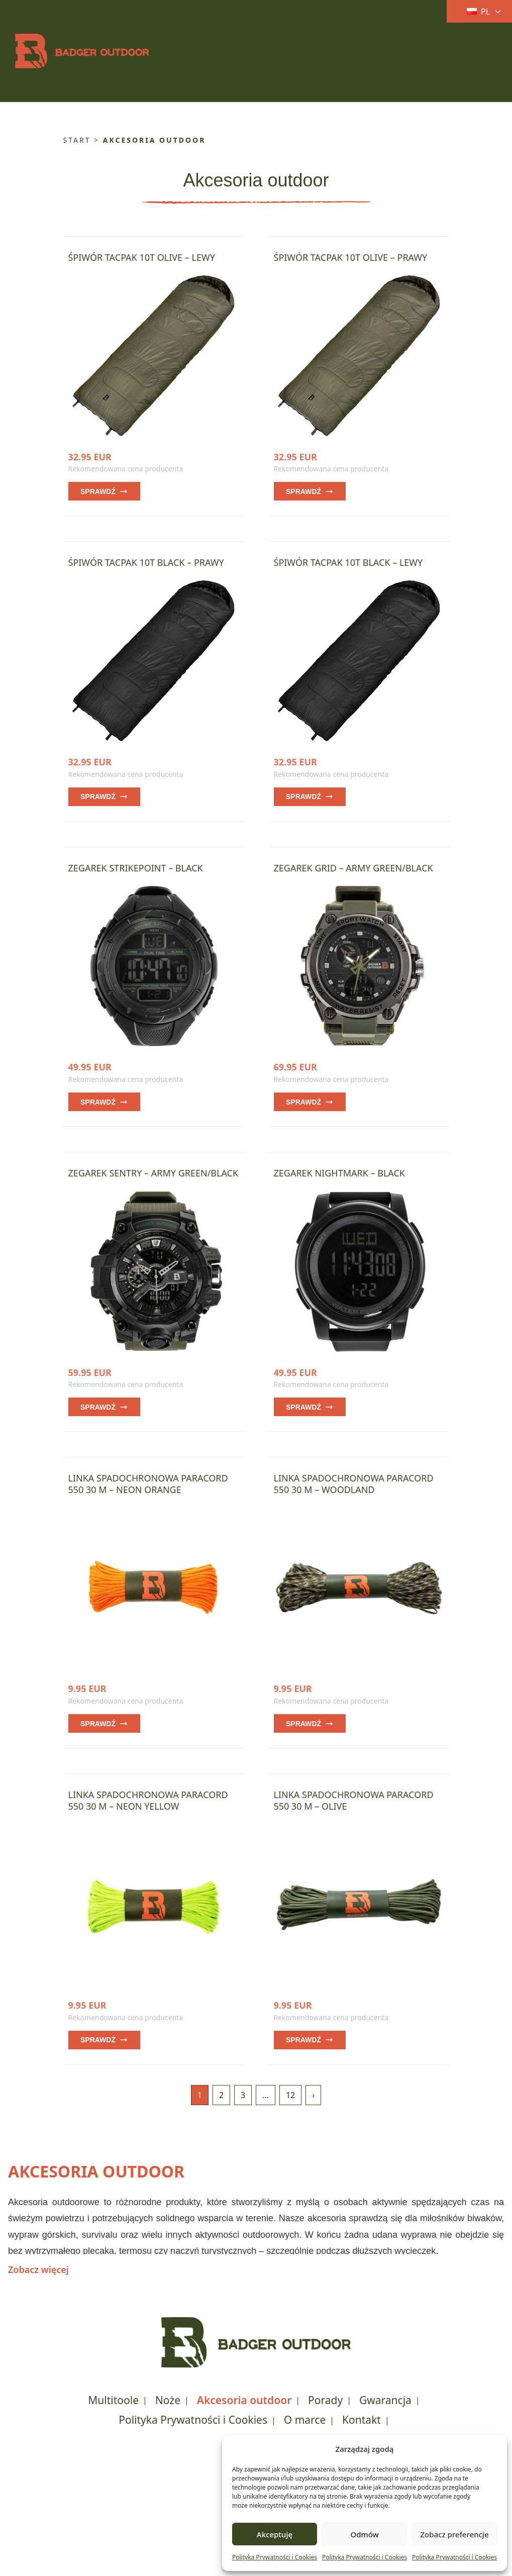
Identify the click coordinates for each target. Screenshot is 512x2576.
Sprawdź (104, 491)
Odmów (364, 2534)
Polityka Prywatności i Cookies (274, 2557)
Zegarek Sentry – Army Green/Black (153, 1173)
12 (290, 2095)
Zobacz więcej (38, 2269)
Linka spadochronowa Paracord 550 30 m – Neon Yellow (148, 1800)
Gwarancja (385, 2400)
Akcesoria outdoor (244, 2400)
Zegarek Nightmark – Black (339, 1173)
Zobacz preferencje (454, 2534)
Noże (167, 2400)
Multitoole (113, 2400)
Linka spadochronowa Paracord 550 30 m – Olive (354, 1800)
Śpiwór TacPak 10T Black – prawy (146, 562)
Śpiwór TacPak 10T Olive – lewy (141, 257)
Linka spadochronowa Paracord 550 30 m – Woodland (354, 1484)
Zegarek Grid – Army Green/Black (353, 868)
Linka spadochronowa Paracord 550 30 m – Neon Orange (148, 1484)
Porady (325, 2400)
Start (77, 140)
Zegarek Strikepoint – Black (135, 868)
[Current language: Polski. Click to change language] (476, 12)
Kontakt (361, 2420)
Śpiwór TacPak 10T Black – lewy (348, 562)
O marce (305, 2420)
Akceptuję (274, 2534)
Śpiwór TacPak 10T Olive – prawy (351, 257)
